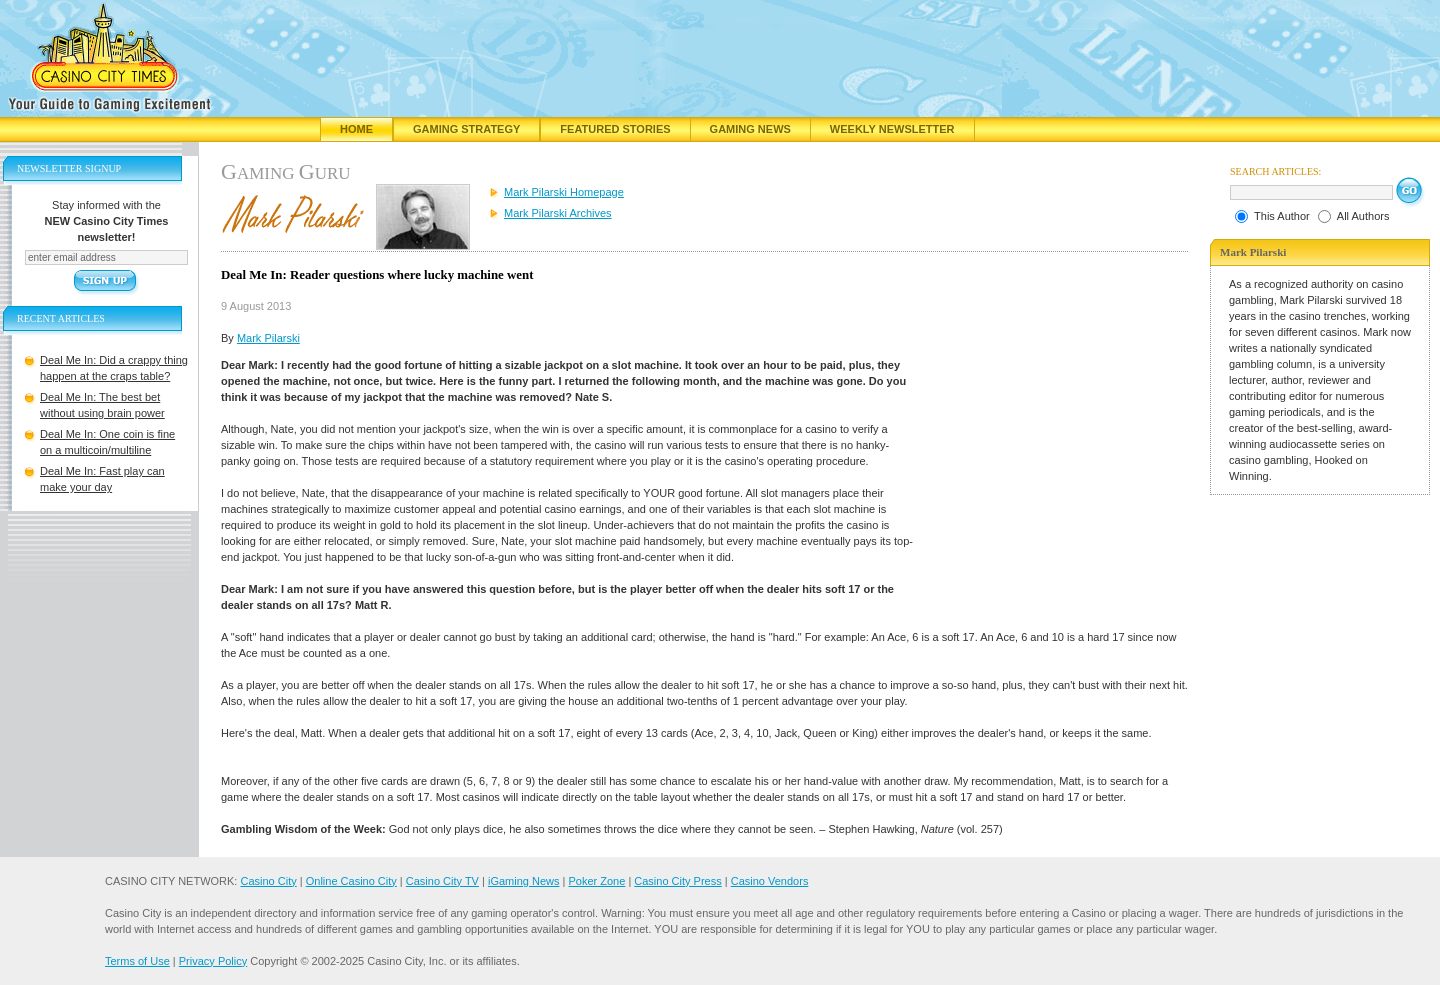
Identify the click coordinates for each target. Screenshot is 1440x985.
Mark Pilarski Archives (558, 213)
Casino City (268, 881)
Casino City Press (677, 881)
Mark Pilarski (268, 338)
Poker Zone (596, 881)
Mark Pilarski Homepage (564, 192)
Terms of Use (137, 961)
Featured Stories (615, 129)
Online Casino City (351, 881)
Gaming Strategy (466, 129)
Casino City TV (442, 881)
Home (356, 129)
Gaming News (750, 129)
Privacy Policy (213, 961)
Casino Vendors (770, 881)
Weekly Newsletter (892, 129)
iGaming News (524, 881)
